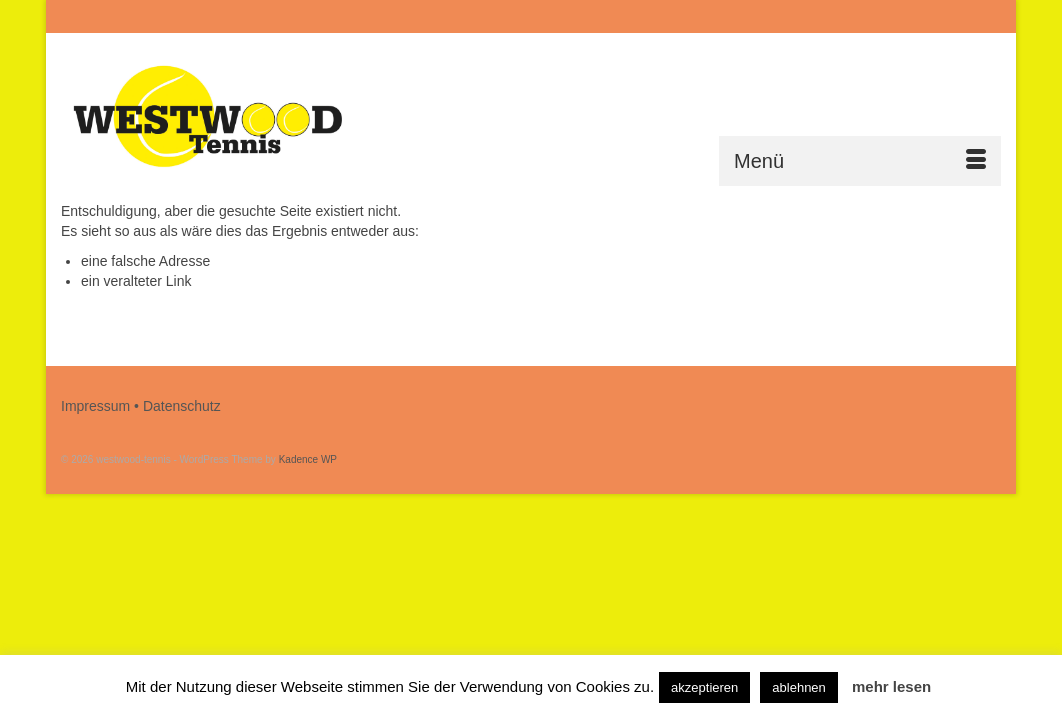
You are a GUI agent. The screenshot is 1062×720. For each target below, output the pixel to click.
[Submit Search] (783, 16)
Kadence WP (308, 459)
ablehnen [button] (799, 687)
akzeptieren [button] (704, 687)
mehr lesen (891, 686)
